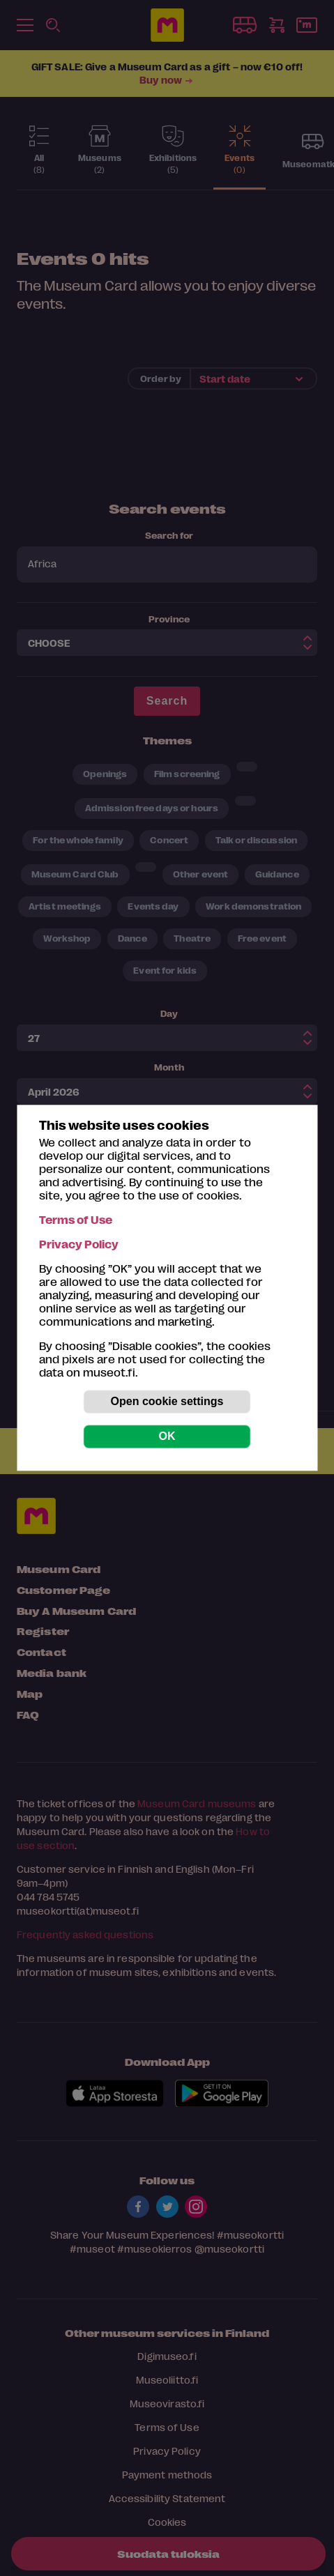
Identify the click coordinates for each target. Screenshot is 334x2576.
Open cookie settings (167, 1402)
